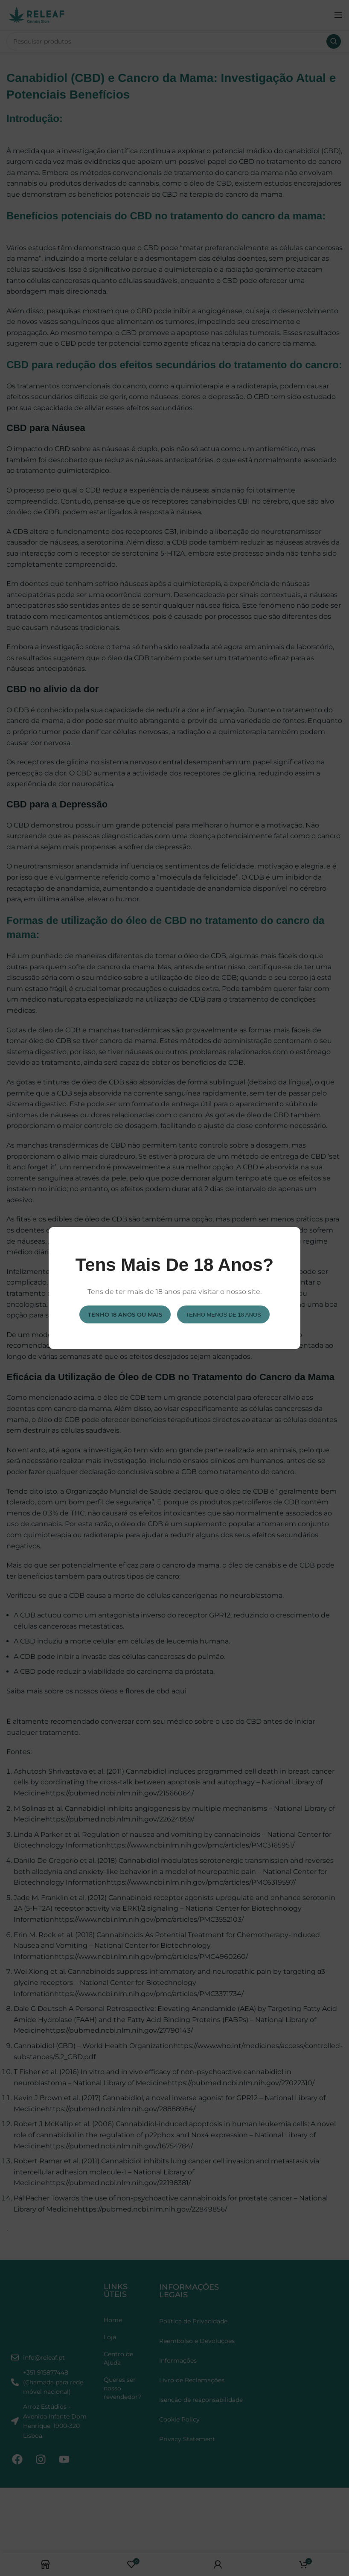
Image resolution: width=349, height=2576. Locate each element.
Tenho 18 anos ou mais (125, 1314)
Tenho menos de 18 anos (223, 1314)
